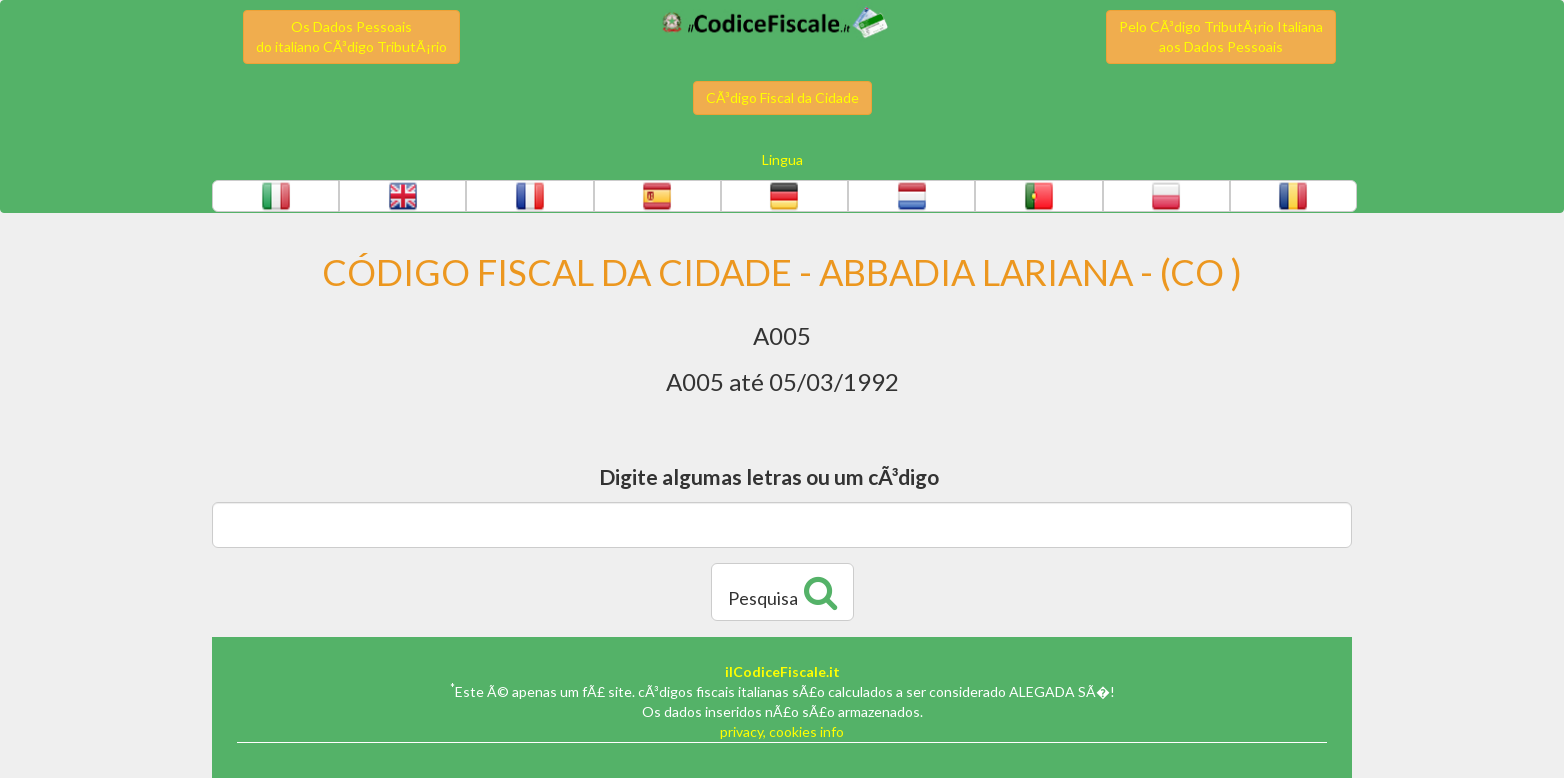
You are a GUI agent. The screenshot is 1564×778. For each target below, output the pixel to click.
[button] (275, 196)
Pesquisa (782, 592)
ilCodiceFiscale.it (782, 671)
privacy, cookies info (782, 731)
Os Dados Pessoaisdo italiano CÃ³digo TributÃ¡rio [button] (351, 36)
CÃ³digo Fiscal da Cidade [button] (782, 97)
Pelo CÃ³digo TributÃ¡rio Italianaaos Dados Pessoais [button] (1221, 36)
